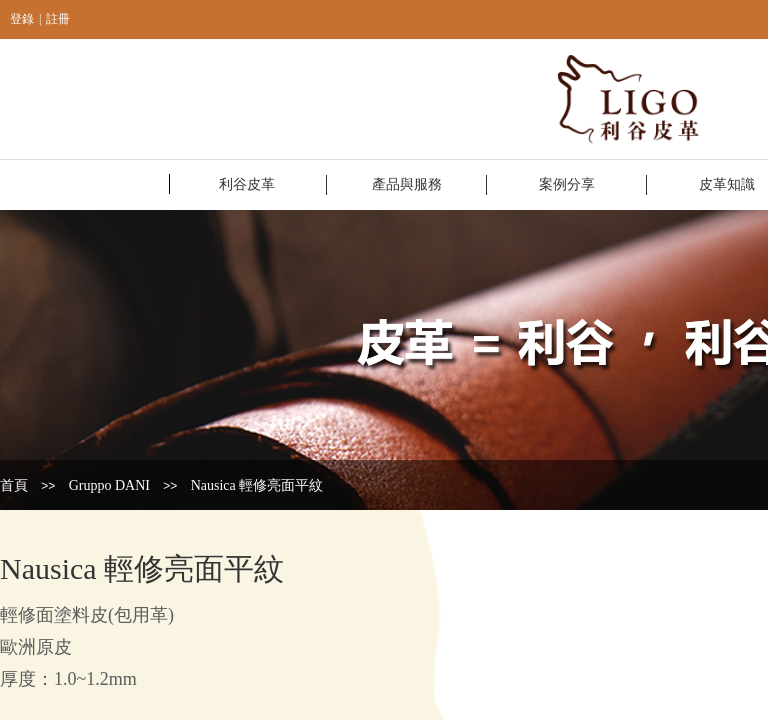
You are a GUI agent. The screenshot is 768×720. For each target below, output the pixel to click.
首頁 (14, 485)
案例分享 (567, 184)
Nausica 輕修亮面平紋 (257, 485)
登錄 (22, 19)
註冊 (58, 19)
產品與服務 (407, 184)
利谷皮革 (247, 184)
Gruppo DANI (109, 485)
